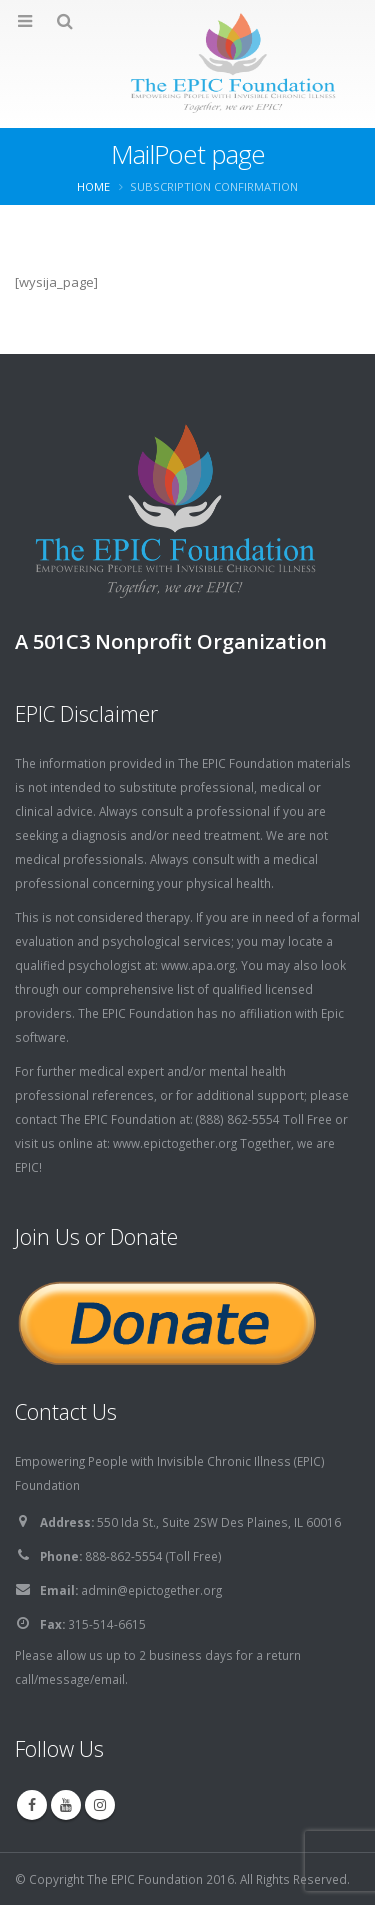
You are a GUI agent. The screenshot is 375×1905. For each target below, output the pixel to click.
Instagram (100, 1805)
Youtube (66, 1805)
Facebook (32, 1805)
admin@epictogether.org (151, 1590)
